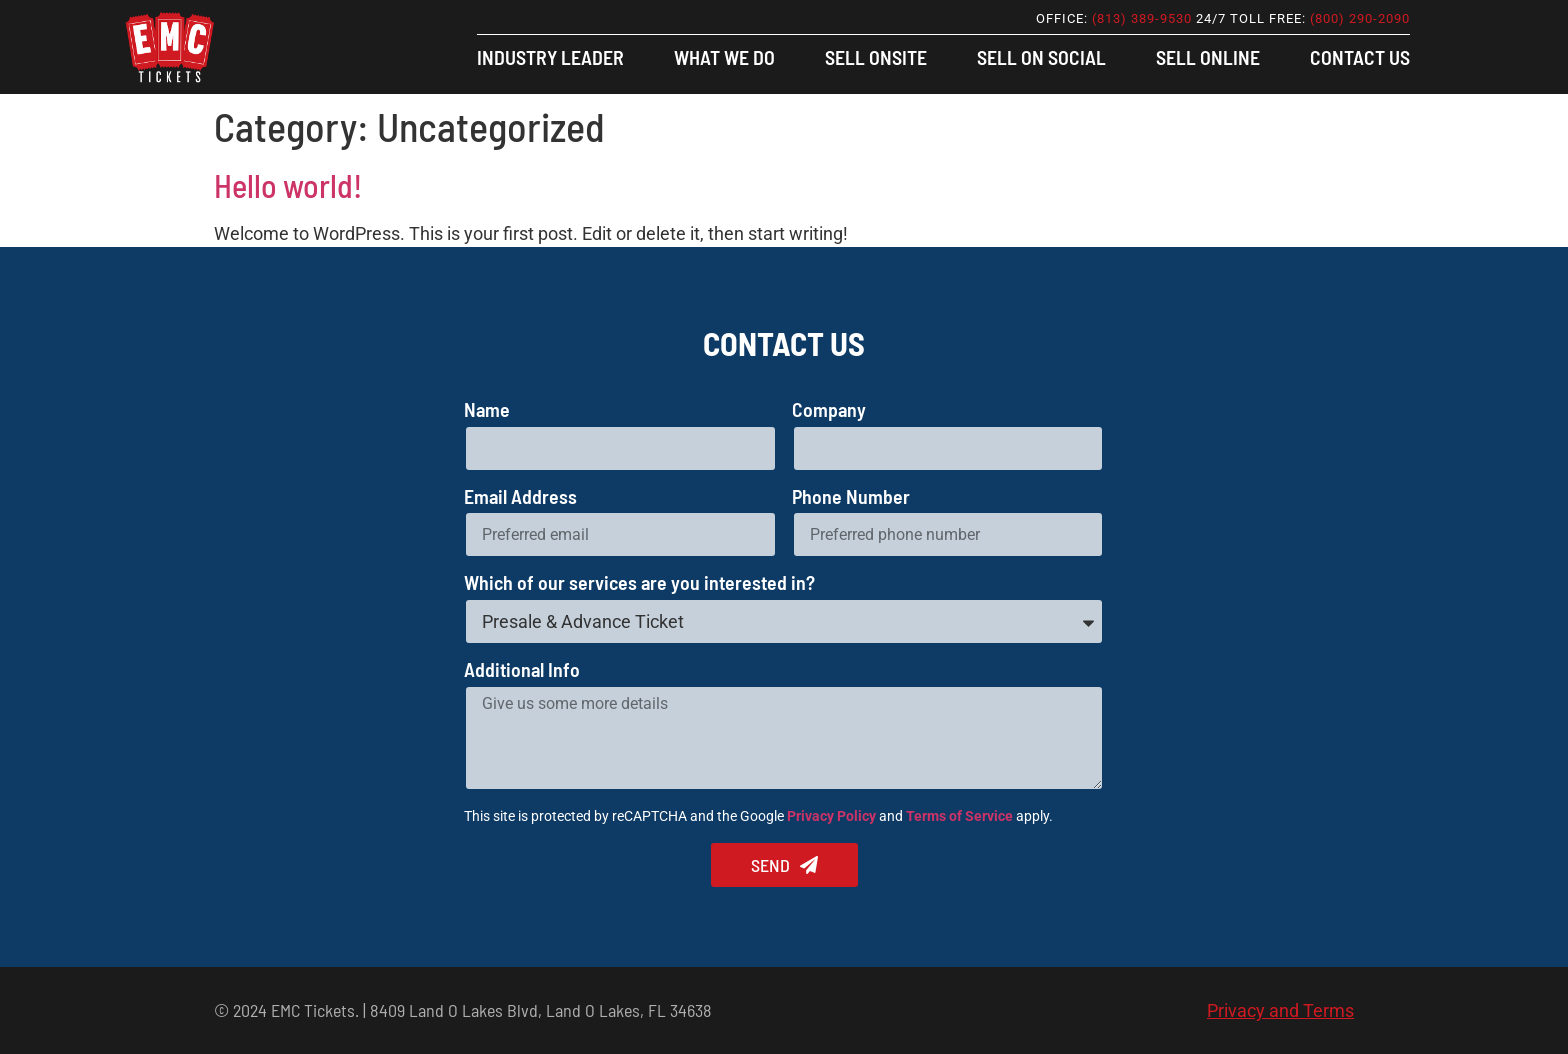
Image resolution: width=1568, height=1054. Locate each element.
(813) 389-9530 (1142, 18)
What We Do (724, 57)
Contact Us (1360, 57)
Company (829, 410)
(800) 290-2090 (1360, 18)
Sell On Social (1041, 57)
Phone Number (851, 497)
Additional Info (522, 670)
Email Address (520, 497)
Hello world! (288, 185)
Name (487, 410)
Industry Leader (550, 57)
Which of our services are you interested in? (639, 583)
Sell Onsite (876, 57)
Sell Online (1208, 57)
